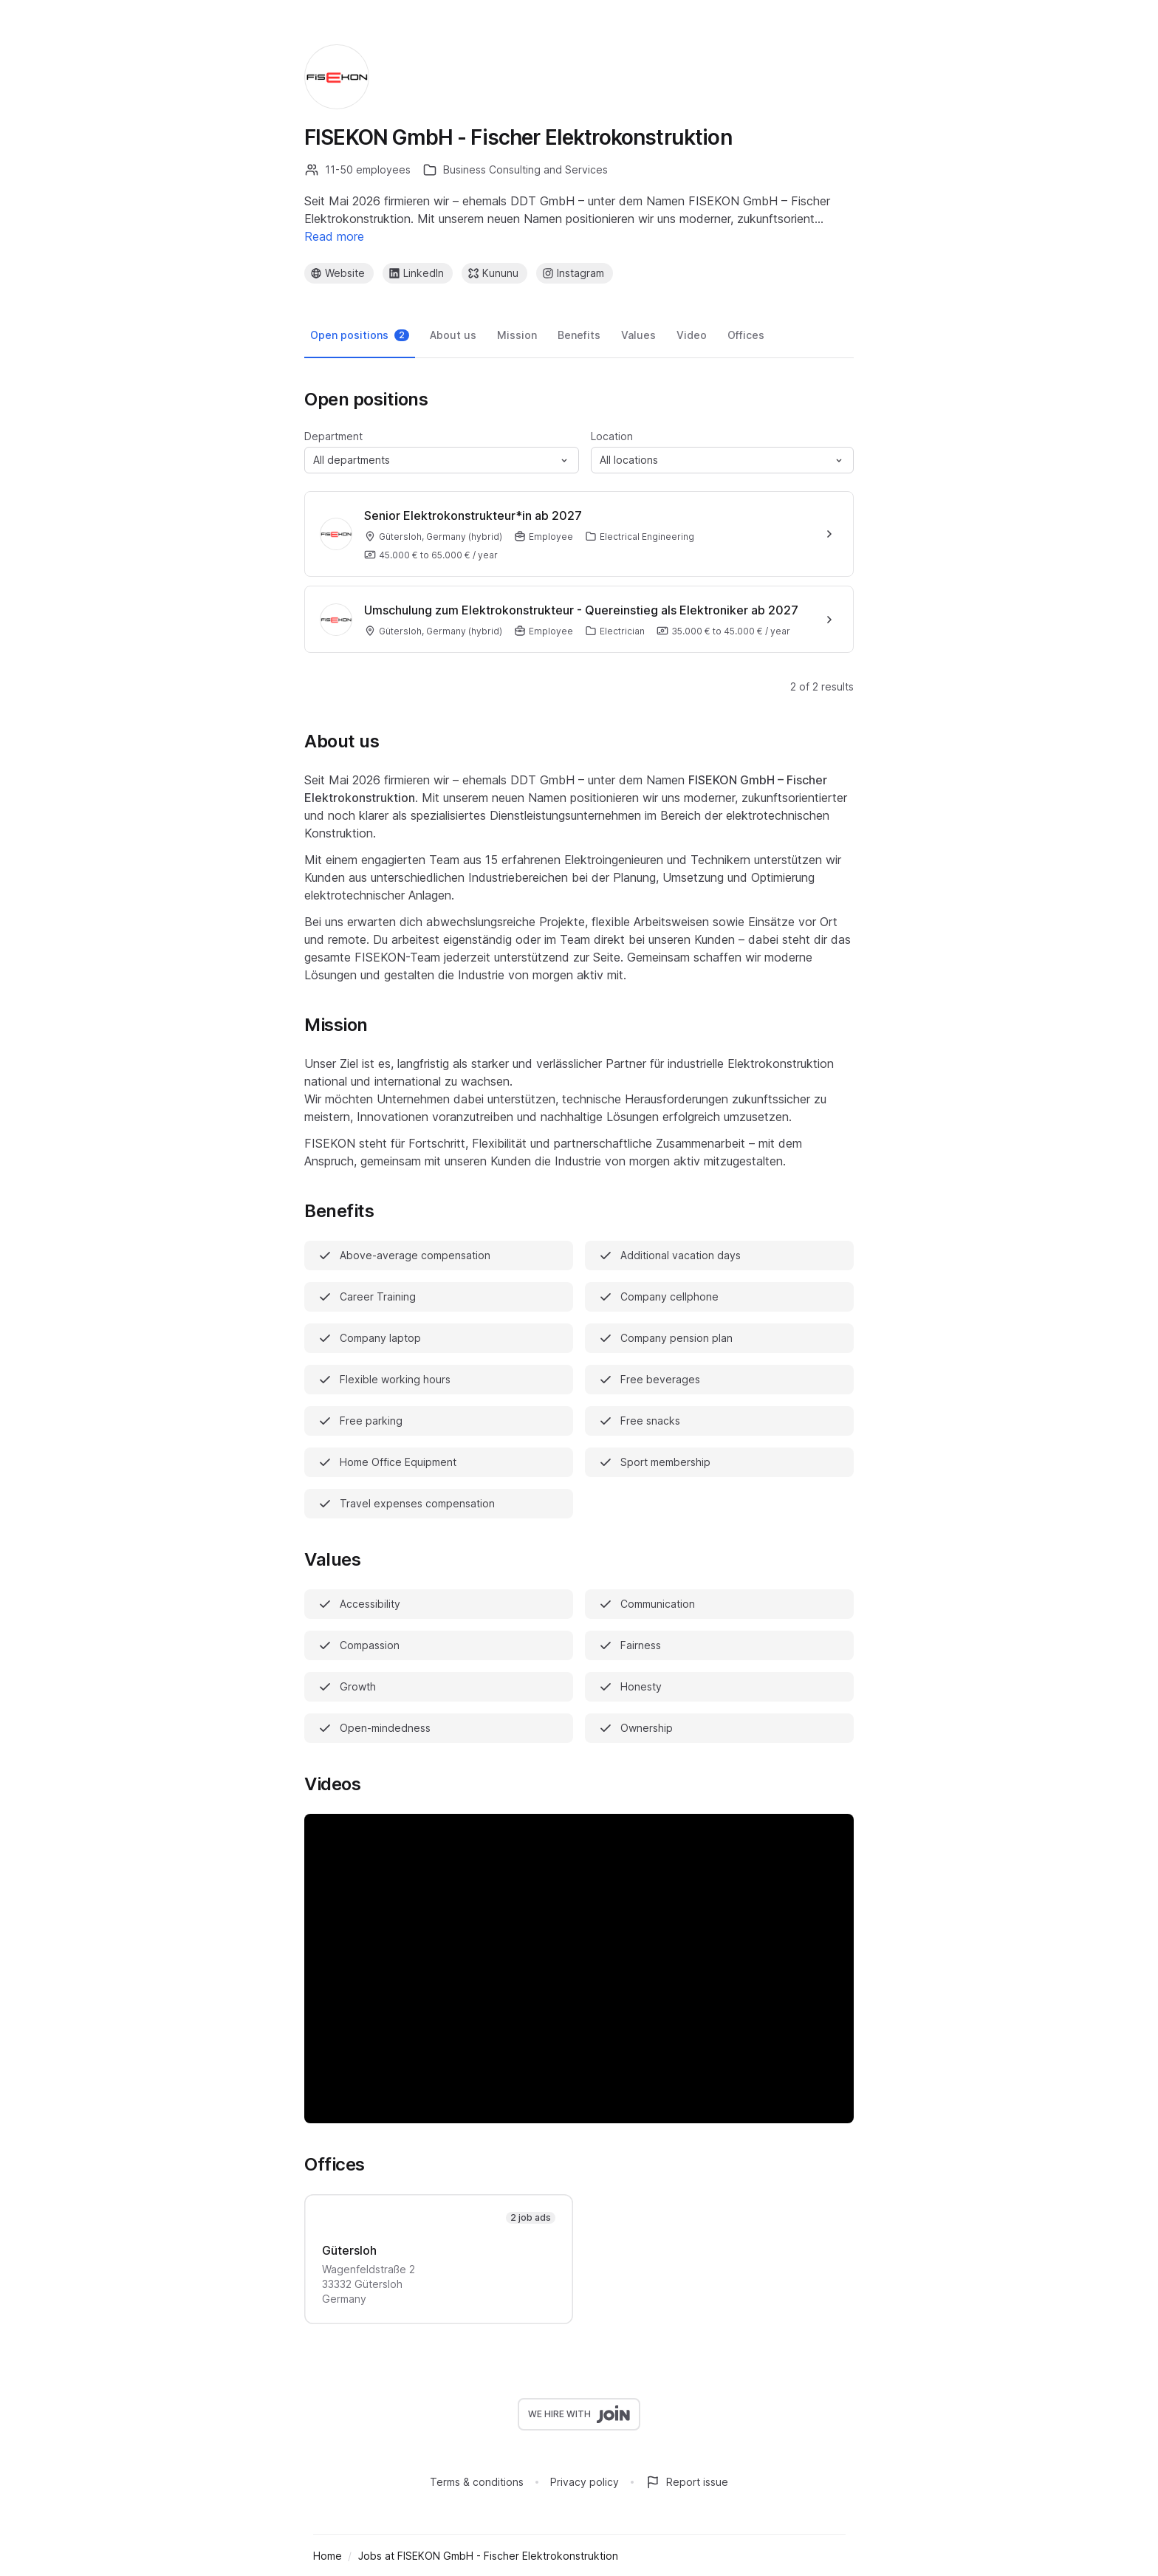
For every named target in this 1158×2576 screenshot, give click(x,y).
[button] (441, 460)
